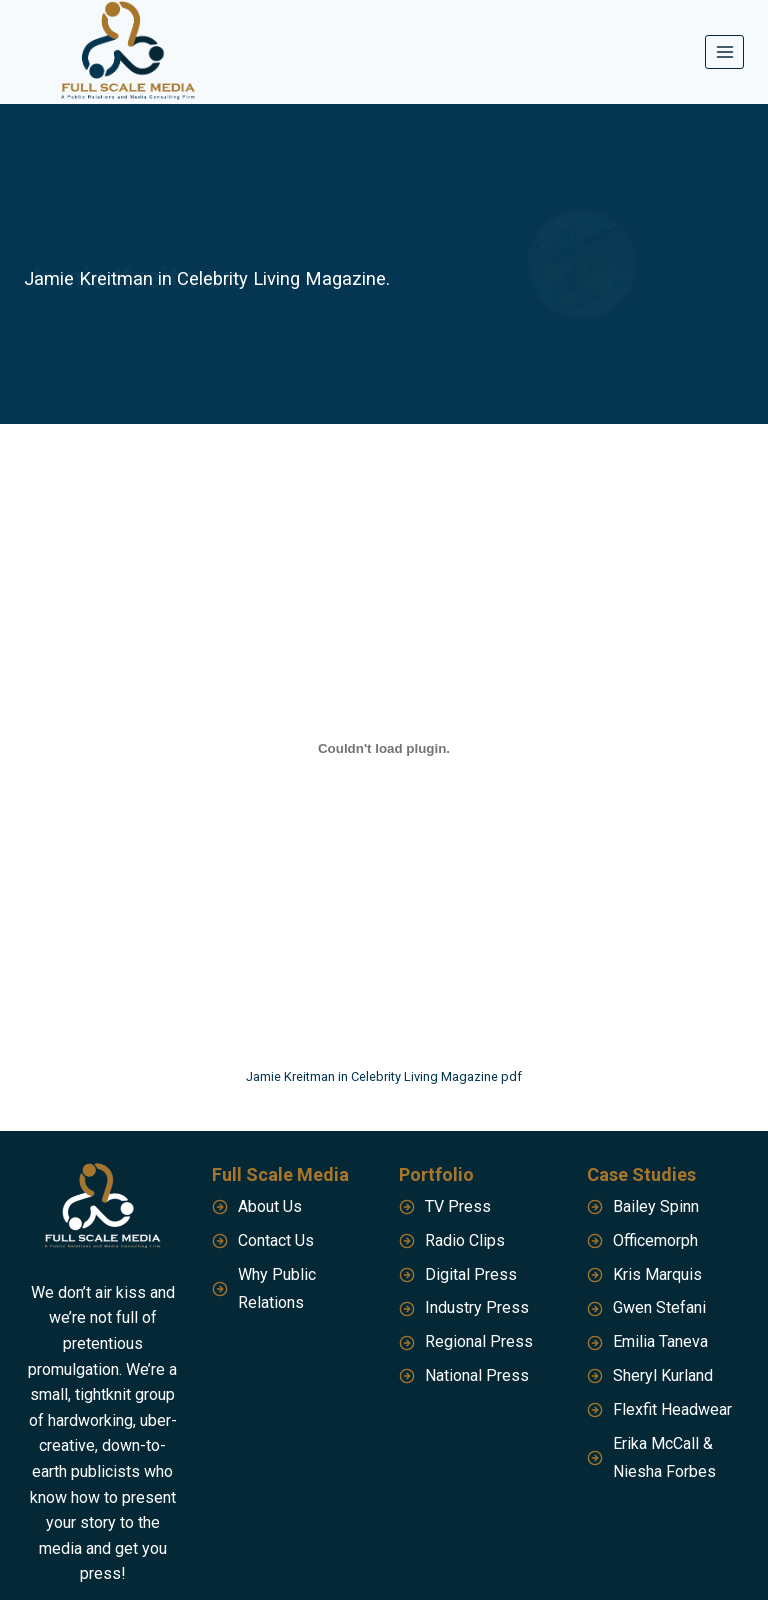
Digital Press (471, 1274)
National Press (477, 1375)
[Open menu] (724, 51)
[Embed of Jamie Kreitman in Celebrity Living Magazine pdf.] (384, 748)
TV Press (458, 1206)
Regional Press (479, 1341)
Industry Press (477, 1307)
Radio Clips (465, 1240)
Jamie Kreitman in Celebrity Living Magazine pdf (384, 1076)
